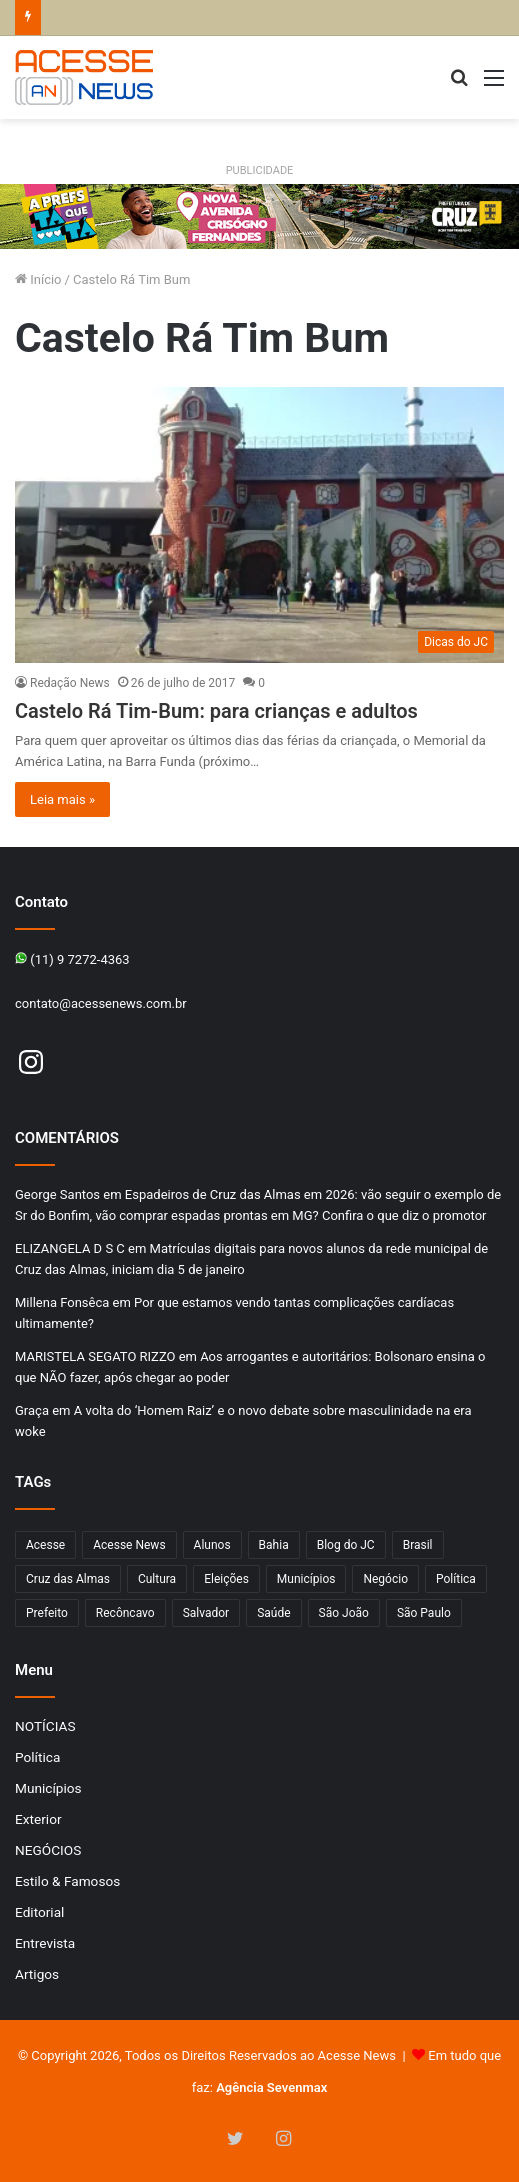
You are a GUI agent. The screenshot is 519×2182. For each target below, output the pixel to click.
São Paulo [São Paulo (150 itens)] (424, 1613)
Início (38, 279)
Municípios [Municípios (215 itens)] (306, 1579)
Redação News (70, 683)
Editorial (39, 1912)
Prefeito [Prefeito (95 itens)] (47, 1613)
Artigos (37, 1974)
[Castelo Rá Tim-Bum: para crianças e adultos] (259, 525)
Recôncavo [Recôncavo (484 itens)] (125, 1613)
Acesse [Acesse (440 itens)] (45, 1545)
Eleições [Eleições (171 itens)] (226, 1579)
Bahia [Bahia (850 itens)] (274, 1545)
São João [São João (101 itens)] (344, 1613)
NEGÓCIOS (48, 1850)
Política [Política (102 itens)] (456, 1579)
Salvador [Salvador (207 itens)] (206, 1613)
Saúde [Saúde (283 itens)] (273, 1613)
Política (37, 1757)
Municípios (48, 1788)
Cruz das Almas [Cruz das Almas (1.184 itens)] (68, 1579)
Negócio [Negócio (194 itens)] (385, 1579)
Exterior (38, 1819)
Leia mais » (62, 799)
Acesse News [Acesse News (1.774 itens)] (129, 1545)
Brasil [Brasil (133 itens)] (418, 1545)
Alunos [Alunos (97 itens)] (212, 1545)
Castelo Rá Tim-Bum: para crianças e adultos (216, 711)
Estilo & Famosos (67, 1881)
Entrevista (45, 1943)
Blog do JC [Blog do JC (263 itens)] (346, 1545)
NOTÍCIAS (45, 1726)
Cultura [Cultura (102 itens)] (157, 1579)
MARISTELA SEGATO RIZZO (95, 1356)
